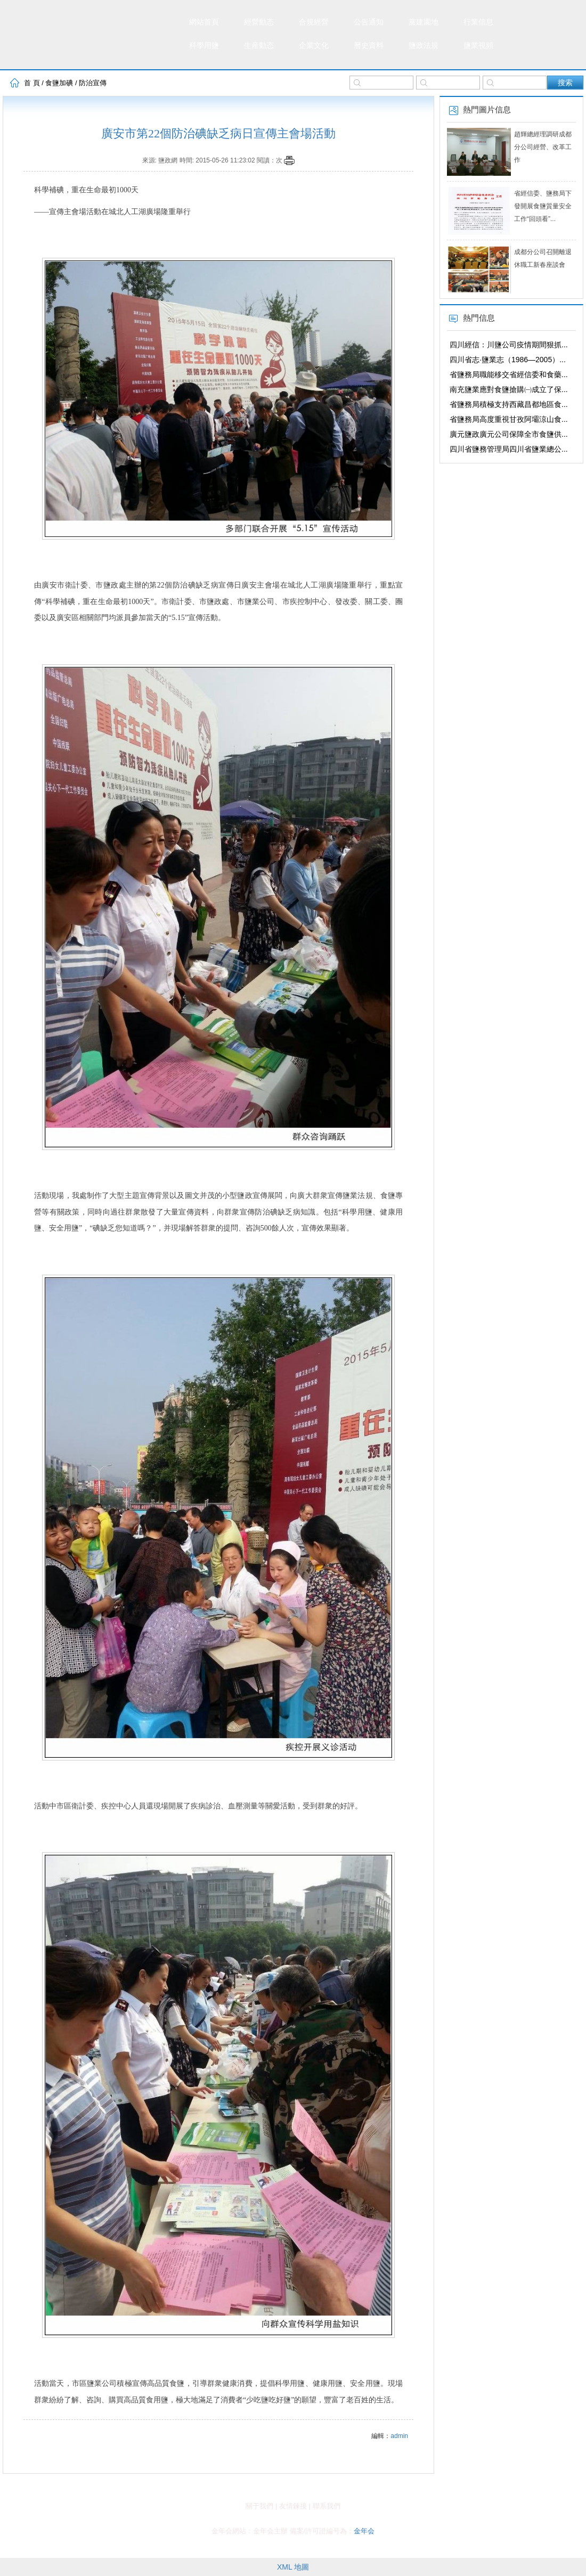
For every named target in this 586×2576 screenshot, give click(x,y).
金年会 (364, 2531)
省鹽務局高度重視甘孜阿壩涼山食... (509, 419)
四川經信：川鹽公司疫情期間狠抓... (509, 344)
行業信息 (478, 22)
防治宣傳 (93, 83)
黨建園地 (423, 22)
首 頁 (32, 83)
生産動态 (259, 46)
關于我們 (259, 2506)
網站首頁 (204, 22)
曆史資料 (369, 46)
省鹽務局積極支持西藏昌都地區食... (509, 404)
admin (399, 2436)
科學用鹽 (204, 46)
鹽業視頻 (478, 46)
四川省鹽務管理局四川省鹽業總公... (509, 449)
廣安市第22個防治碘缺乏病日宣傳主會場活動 (218, 133)
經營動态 (259, 22)
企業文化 (314, 46)
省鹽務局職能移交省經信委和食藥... (509, 374)
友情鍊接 (293, 2506)
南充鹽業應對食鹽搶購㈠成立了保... (509, 389)
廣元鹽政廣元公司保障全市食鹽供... (509, 434)
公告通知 (369, 22)
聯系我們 (326, 2506)
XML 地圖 (293, 2567)
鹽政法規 (423, 46)
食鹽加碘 (59, 83)
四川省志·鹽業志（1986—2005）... (508, 359)
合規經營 (314, 22)
